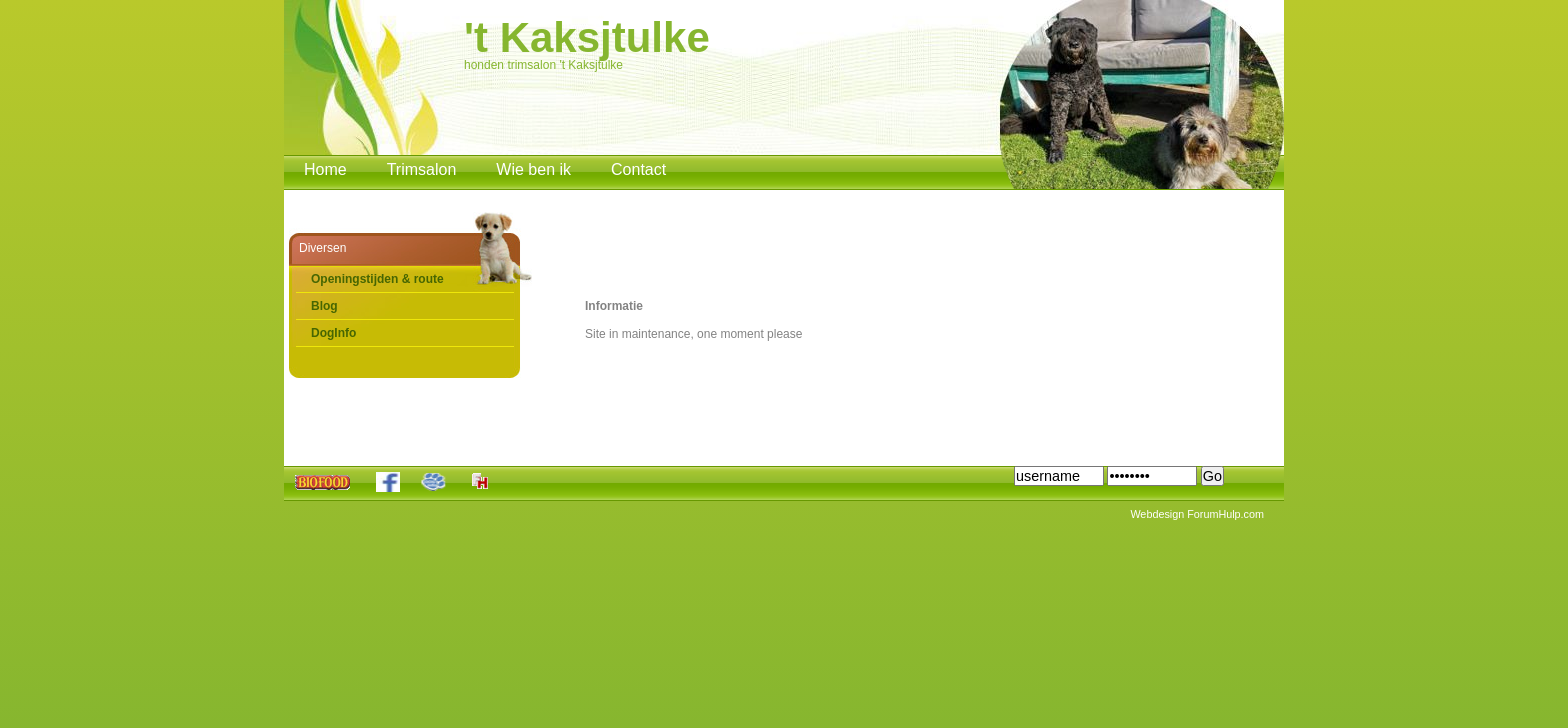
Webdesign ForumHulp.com (1197, 514)
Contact (638, 169)
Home (325, 169)
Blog (324, 306)
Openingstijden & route (377, 279)
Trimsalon (422, 169)
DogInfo (333, 333)
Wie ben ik (533, 169)
